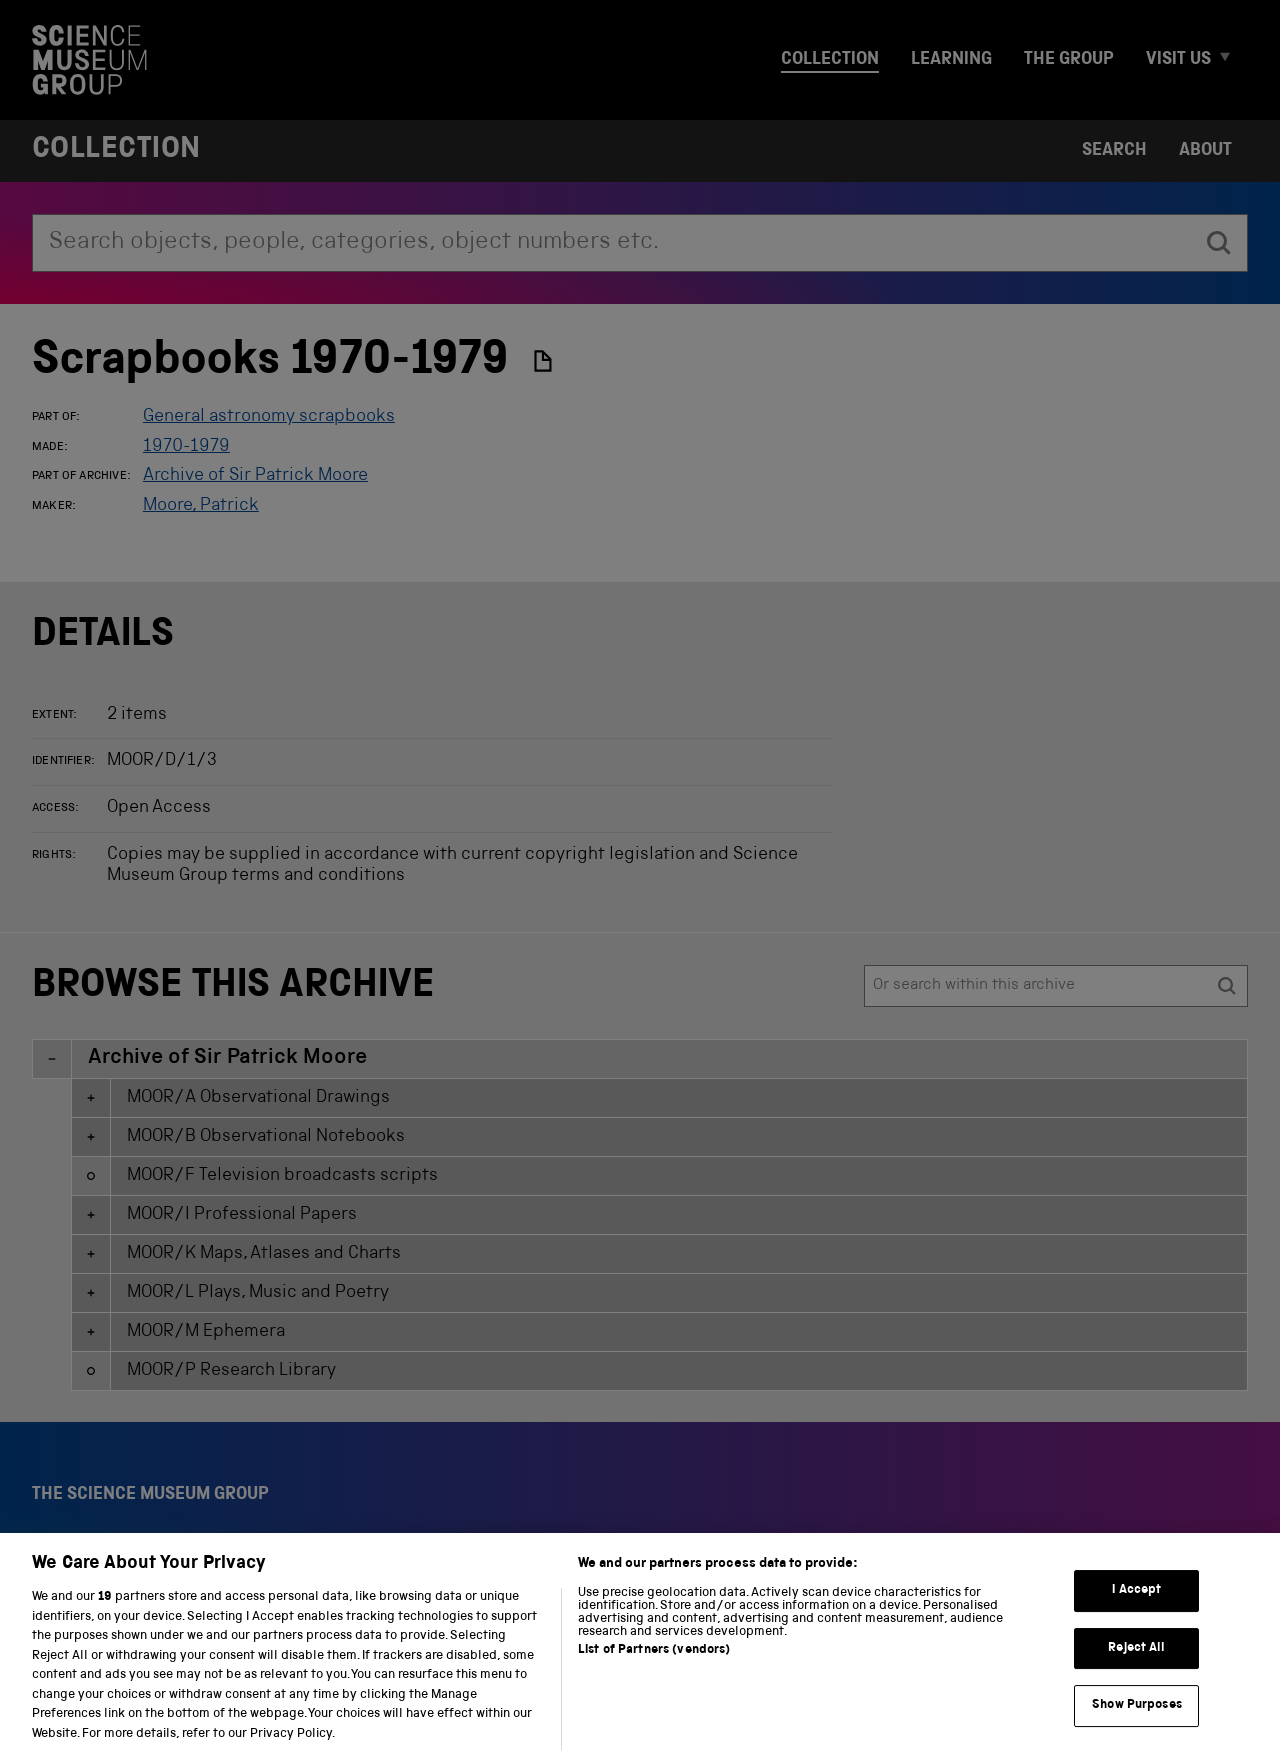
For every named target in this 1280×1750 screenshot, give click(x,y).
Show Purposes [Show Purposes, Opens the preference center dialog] (1137, 1723)
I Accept (1136, 1608)
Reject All (1136, 1665)
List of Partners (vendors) (654, 1668)
